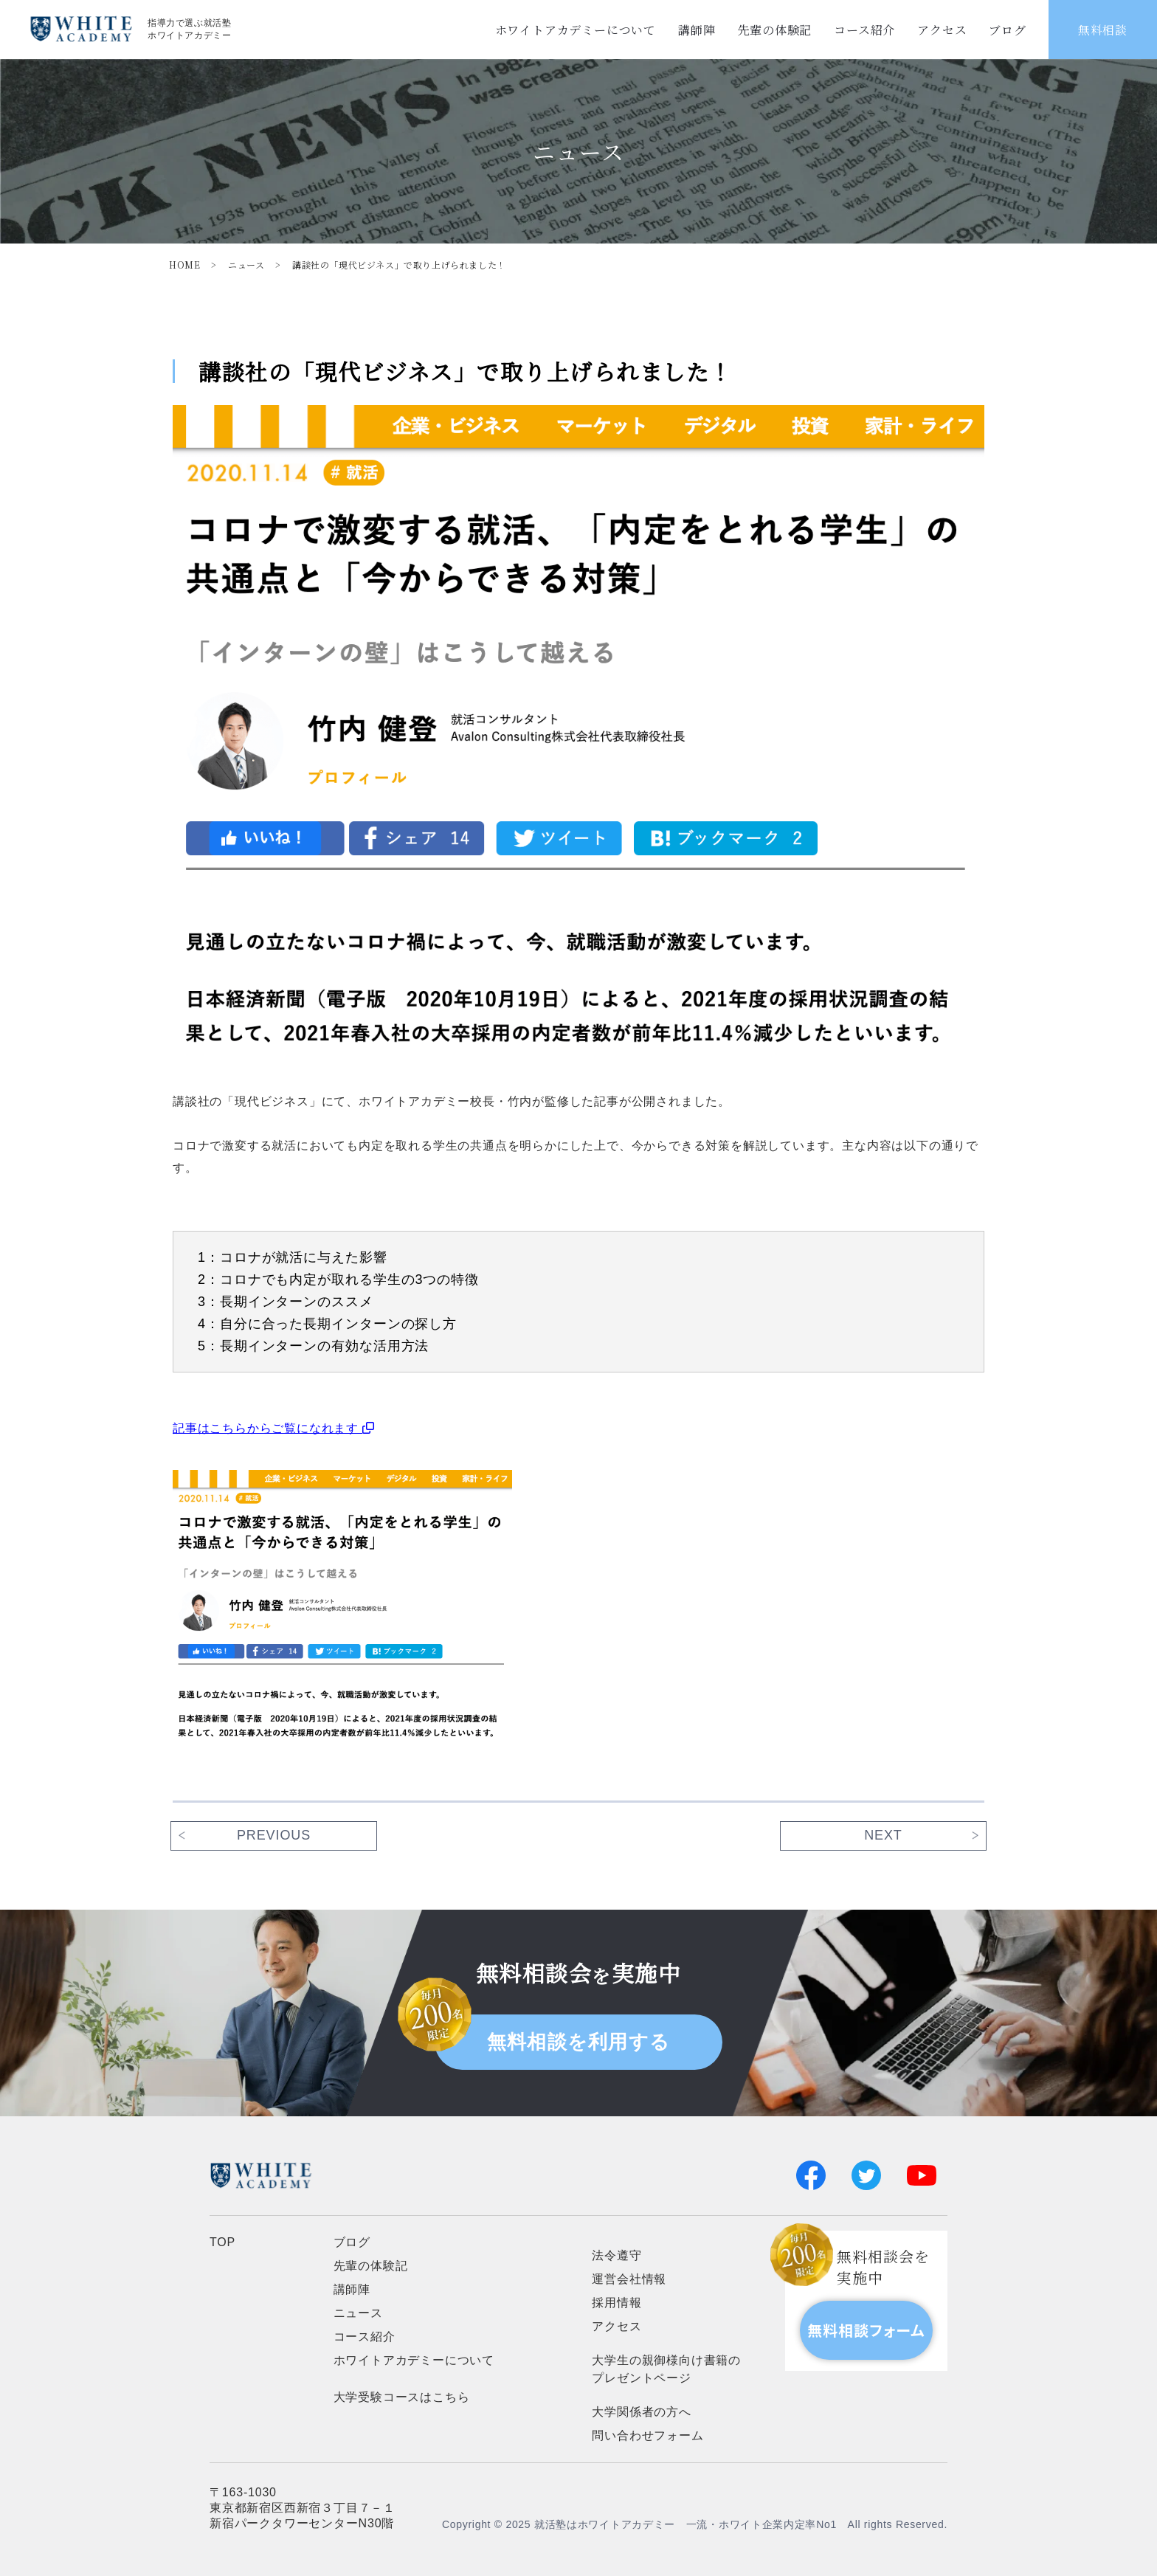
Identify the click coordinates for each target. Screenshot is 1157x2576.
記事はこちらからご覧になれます (274, 1428)
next (883, 1835)
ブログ (1007, 29)
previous (274, 1835)
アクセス (942, 29)
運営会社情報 (629, 2279)
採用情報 (616, 2302)
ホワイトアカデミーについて (575, 29)
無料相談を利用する (579, 2042)
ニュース (246, 264)
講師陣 (696, 29)
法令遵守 (616, 2255)
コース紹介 (864, 29)
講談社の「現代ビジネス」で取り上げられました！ (399, 264)
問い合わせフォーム (647, 2435)
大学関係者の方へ (641, 2412)
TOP (222, 2242)
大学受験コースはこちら (402, 2397)
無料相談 (1102, 29)
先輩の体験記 (774, 29)
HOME (184, 264)
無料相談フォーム (866, 2330)
